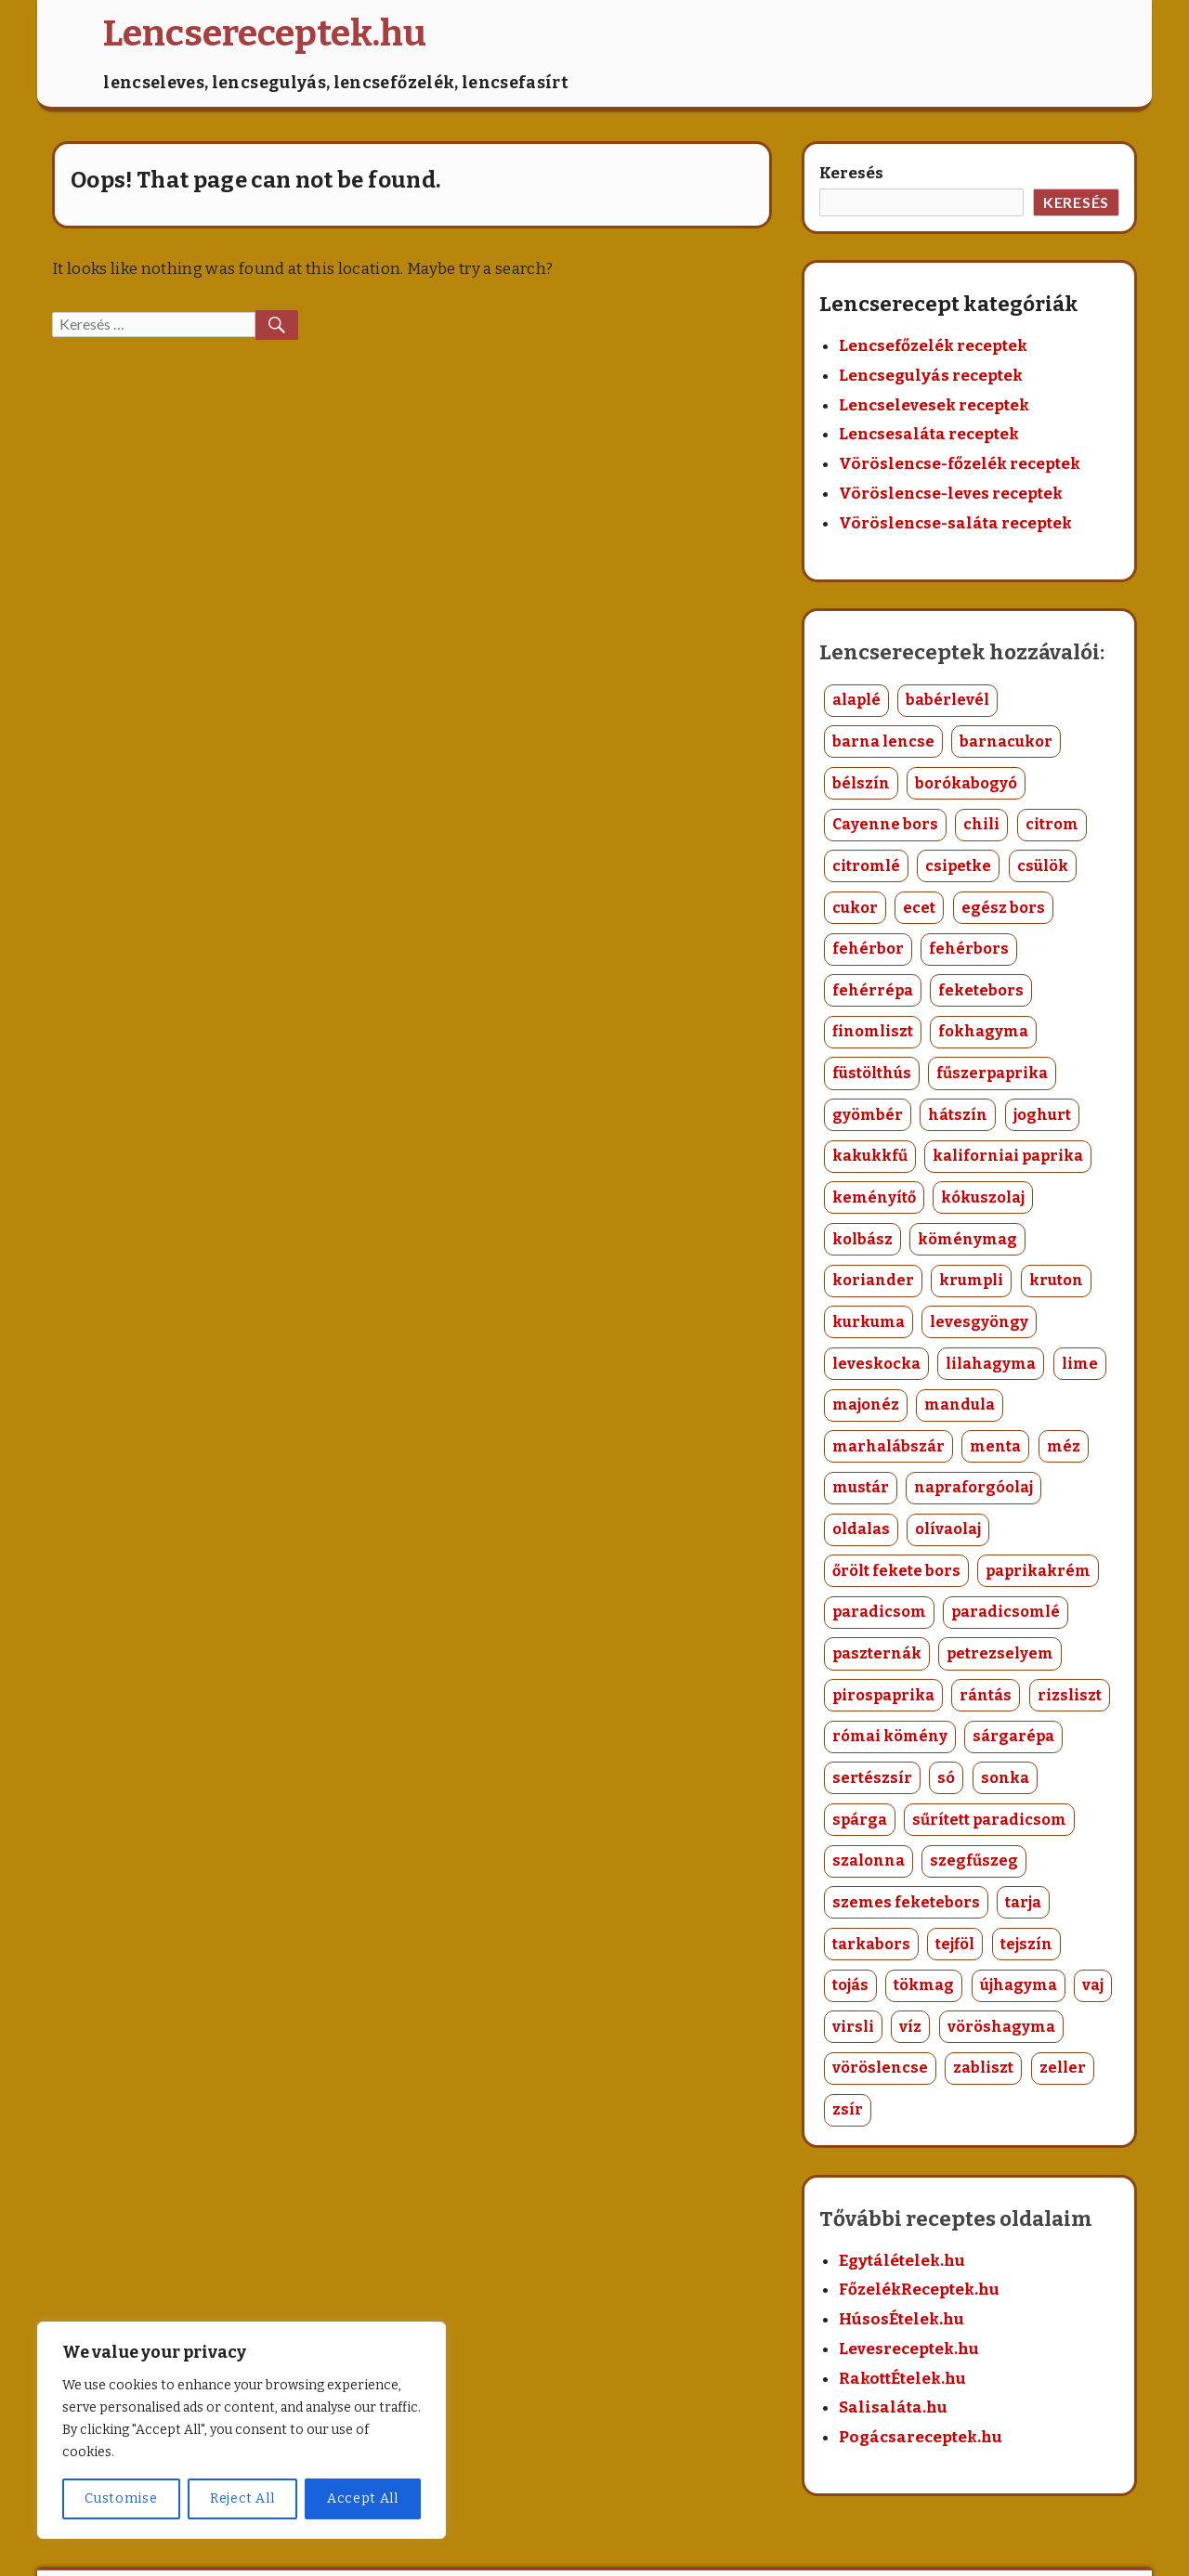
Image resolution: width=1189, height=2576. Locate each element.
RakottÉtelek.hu (902, 2378)
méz (1063, 1446)
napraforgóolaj (973, 1487)
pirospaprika (883, 1695)
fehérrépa (872, 990)
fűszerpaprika (992, 1073)
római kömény (889, 1736)
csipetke (958, 866)
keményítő (874, 1197)
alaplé (856, 700)
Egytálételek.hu (902, 2260)
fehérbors (969, 948)
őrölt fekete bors (896, 1571)
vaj (1093, 1985)
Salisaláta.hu (893, 2407)
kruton (1056, 1280)
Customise (121, 2498)
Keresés (851, 173)
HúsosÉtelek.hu (901, 2319)
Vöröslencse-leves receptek (951, 493)
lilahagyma (991, 1364)
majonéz (865, 1404)
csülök (1042, 866)
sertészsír (872, 1778)
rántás (986, 1695)
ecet (919, 908)
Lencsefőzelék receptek (933, 346)
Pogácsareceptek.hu (920, 2437)
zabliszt (983, 2067)
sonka (1005, 1778)
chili (981, 824)
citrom (1052, 824)
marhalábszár (888, 1446)
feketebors (981, 990)
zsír (847, 2109)
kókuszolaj (983, 1197)
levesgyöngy (979, 1322)
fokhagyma (983, 1031)
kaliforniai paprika (1008, 1155)
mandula (959, 1404)
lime (1080, 1364)
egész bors (1003, 908)
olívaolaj (948, 1529)
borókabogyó (966, 783)
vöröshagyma (1001, 2027)
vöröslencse (880, 2067)
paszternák (876, 1653)
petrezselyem (1000, 1653)
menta (995, 1446)
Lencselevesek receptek (934, 405)
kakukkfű (870, 1155)
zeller (1062, 2067)
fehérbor (868, 948)
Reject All (242, 2498)
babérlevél (947, 700)
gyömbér (867, 1115)
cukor (855, 908)
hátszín (957, 1115)
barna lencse (883, 741)
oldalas (861, 1529)
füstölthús (871, 1073)
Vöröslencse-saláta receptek (955, 523)
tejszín (1026, 1944)
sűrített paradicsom (989, 1819)
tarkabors (871, 1944)
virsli (853, 2027)
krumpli (971, 1280)
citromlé (866, 866)
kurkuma (868, 1322)
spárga (859, 1819)
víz (910, 2027)
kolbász (862, 1239)
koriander (873, 1280)
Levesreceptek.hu (909, 2349)
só (946, 1778)
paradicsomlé (1005, 1611)
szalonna (868, 1860)
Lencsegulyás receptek (931, 375)
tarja (1023, 1902)
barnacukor (1006, 741)
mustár (860, 1487)
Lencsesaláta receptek (929, 434)
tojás (850, 1985)
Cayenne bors (885, 824)
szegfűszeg (974, 1860)
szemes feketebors (906, 1902)
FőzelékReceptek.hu (919, 2289)
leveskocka (876, 1364)
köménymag (967, 1239)
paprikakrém (1038, 1571)
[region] (241, 2430)
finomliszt (872, 1031)
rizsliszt (1070, 1695)
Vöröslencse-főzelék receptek (959, 464)
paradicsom (879, 1611)
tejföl (954, 1944)
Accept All (363, 2498)
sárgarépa (1013, 1736)
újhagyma (1018, 1985)
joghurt (1042, 1115)
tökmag (924, 1985)
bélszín (861, 783)
